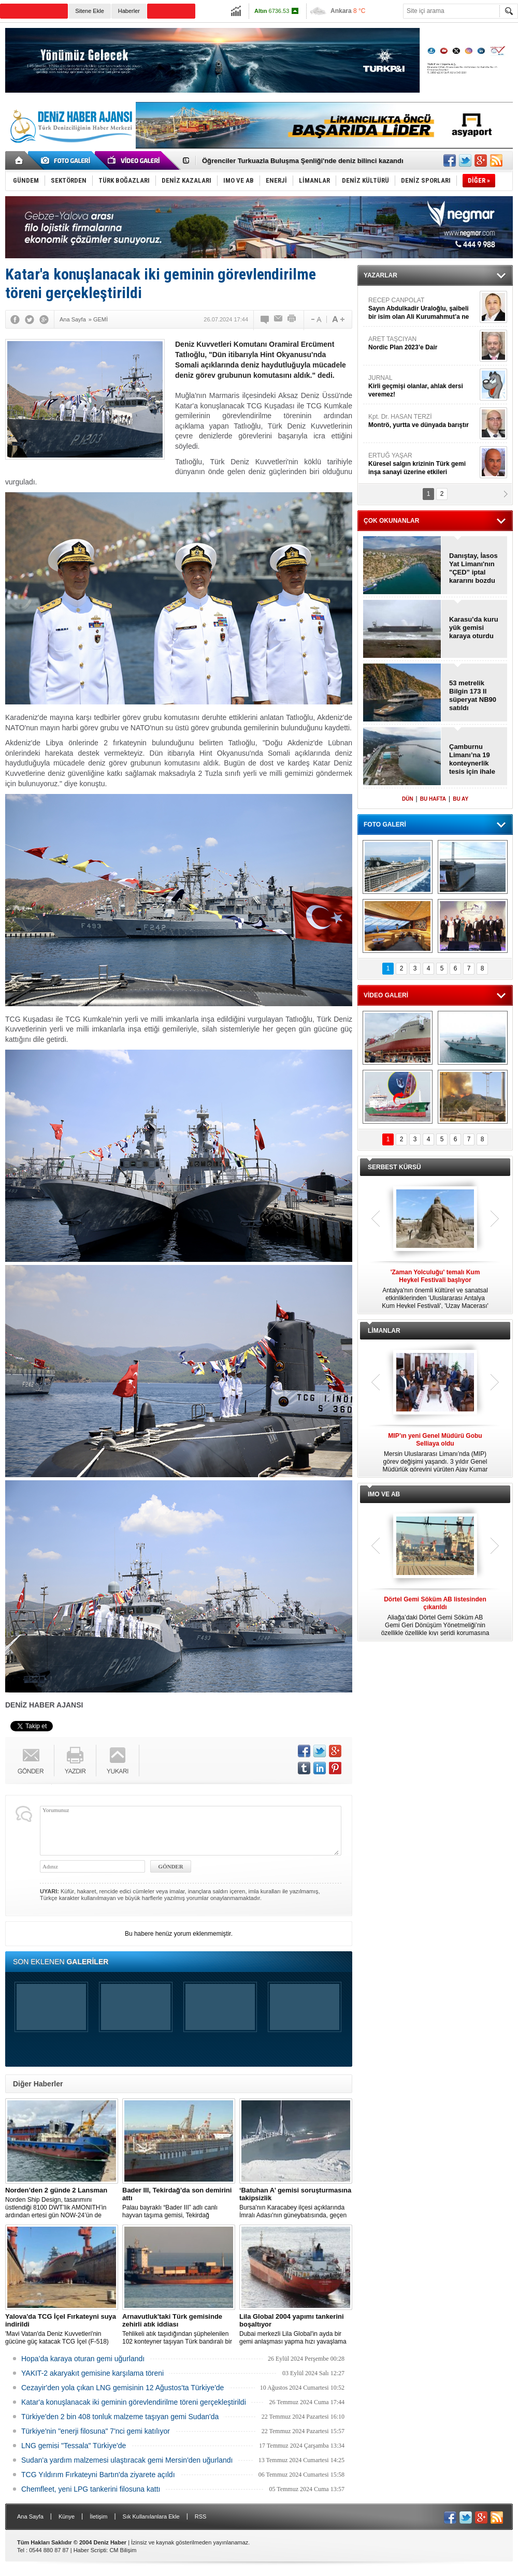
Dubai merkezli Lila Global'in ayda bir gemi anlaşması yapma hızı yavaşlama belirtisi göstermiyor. (295, 2329)
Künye (67, 2516)
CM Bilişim (122, 2550)
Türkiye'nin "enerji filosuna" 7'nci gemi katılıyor (95, 2431)
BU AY (460, 799)
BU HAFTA (433, 799)
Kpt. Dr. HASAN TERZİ (422, 421)
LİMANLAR (384, 1330)
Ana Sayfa (30, 2516)
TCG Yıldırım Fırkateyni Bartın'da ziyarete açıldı (98, 2474)
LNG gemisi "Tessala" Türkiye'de (73, 2445)
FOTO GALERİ (385, 824)
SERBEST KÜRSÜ (394, 1167)
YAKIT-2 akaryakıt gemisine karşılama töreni (92, 2373)
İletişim (98, 2516)
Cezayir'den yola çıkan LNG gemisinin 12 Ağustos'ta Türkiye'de (122, 2387)
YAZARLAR (380, 275)
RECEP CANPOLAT (422, 309)
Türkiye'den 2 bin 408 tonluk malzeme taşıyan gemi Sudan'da (120, 2416)
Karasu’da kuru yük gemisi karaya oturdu (473, 627)
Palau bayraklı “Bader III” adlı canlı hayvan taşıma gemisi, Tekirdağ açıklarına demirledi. (178, 2202)
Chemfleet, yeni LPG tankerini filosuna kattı (90, 2489)
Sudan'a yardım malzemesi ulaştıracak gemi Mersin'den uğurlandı (127, 2460)
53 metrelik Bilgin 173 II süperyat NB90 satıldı (472, 695)
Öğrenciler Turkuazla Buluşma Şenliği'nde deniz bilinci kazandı (303, 161)
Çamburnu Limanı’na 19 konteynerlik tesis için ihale (472, 759)
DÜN (407, 799)
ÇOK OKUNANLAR (391, 520)
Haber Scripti (90, 2550)
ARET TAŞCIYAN (422, 343)
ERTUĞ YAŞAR (422, 464)
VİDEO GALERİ (386, 995)
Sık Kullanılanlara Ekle (151, 2516)
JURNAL (422, 386)
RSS (201, 2516)
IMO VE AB (384, 1494)
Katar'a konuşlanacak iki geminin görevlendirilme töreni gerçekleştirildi (133, 2402)
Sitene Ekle (89, 11)
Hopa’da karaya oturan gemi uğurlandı (83, 2358)
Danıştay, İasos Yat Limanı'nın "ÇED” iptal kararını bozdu (473, 568)
